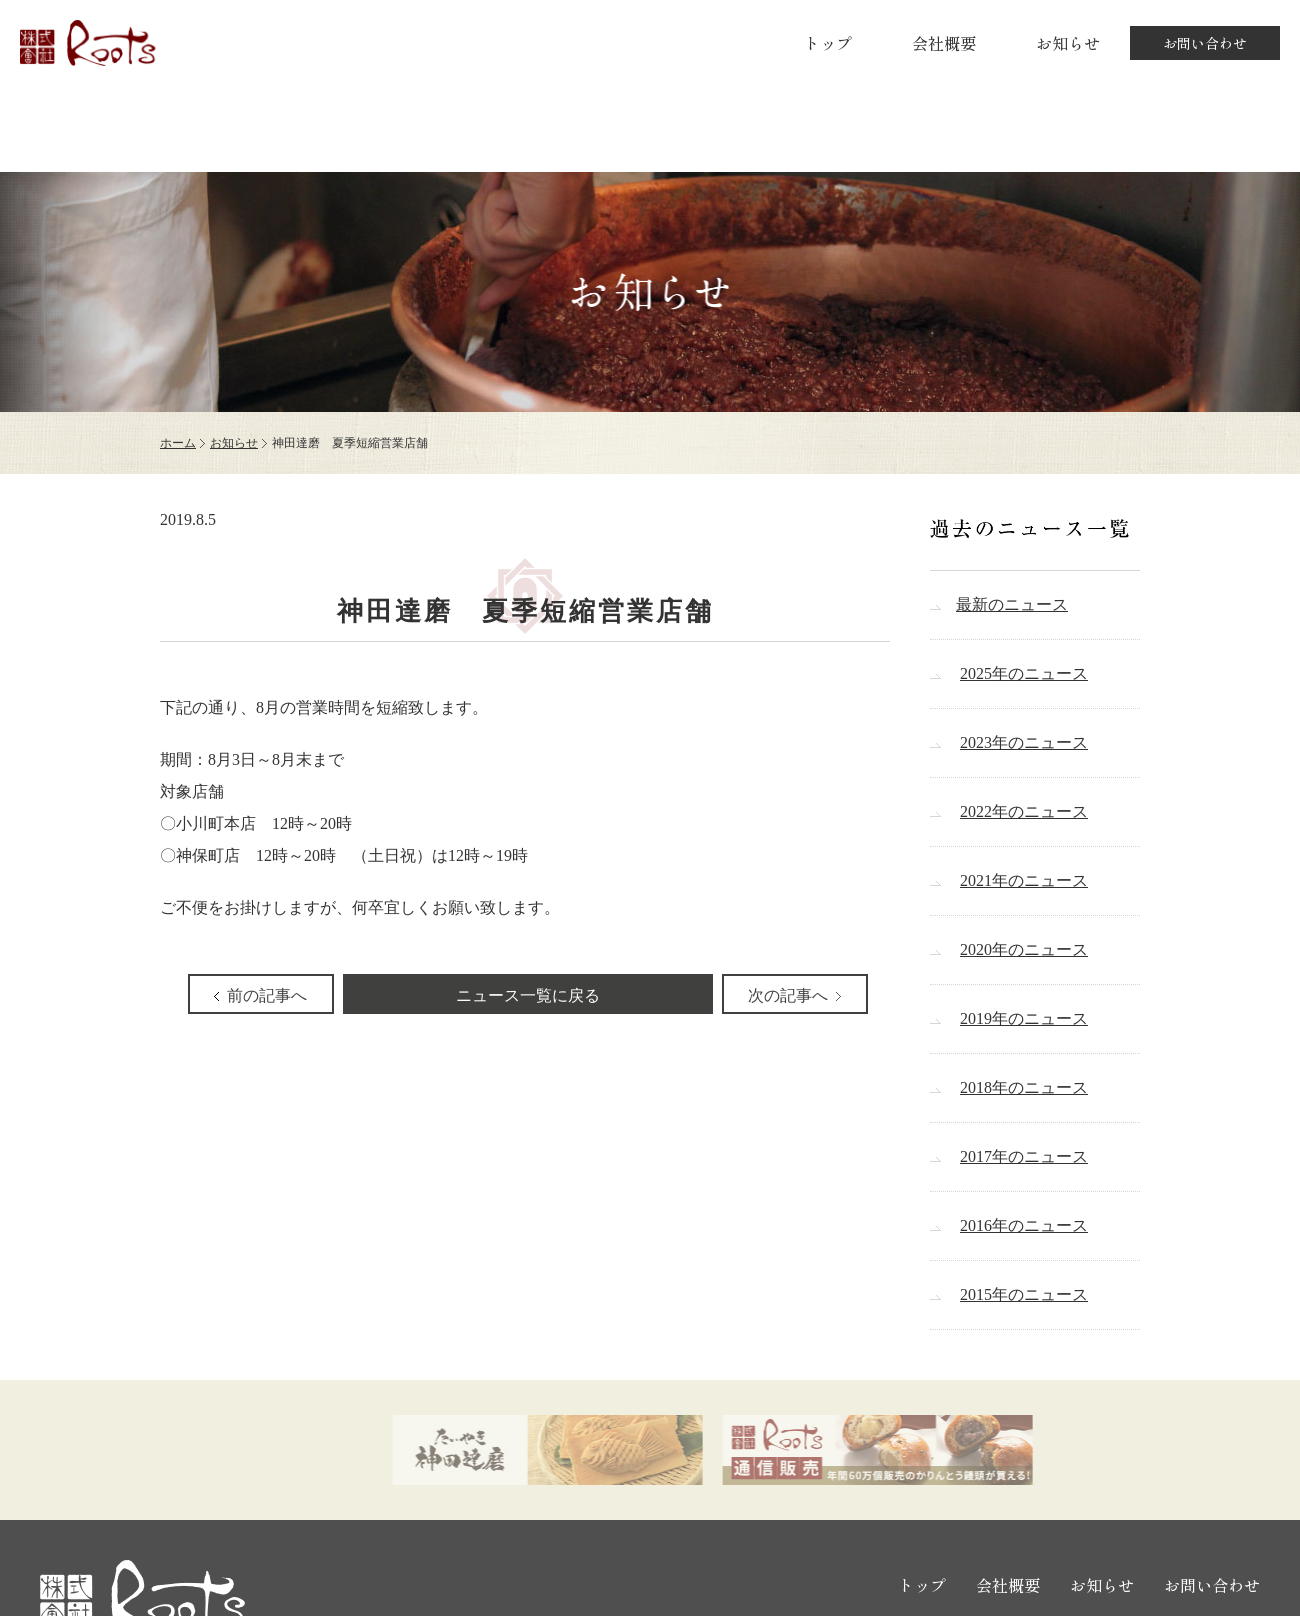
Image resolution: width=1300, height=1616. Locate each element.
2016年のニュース (1024, 1225)
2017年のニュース (1024, 1156)
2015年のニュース (1024, 1294)
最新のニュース (1012, 604)
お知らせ (1068, 43)
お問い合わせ (1205, 43)
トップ (828, 43)
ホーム (178, 443)
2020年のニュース (1024, 949)
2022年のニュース (1024, 811)
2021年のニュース (1024, 880)
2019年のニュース (1024, 1018)
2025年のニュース (1024, 673)
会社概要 (944, 43)
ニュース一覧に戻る (528, 995)
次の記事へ (788, 995)
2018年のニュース (1024, 1087)
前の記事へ (267, 995)
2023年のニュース (1024, 742)
